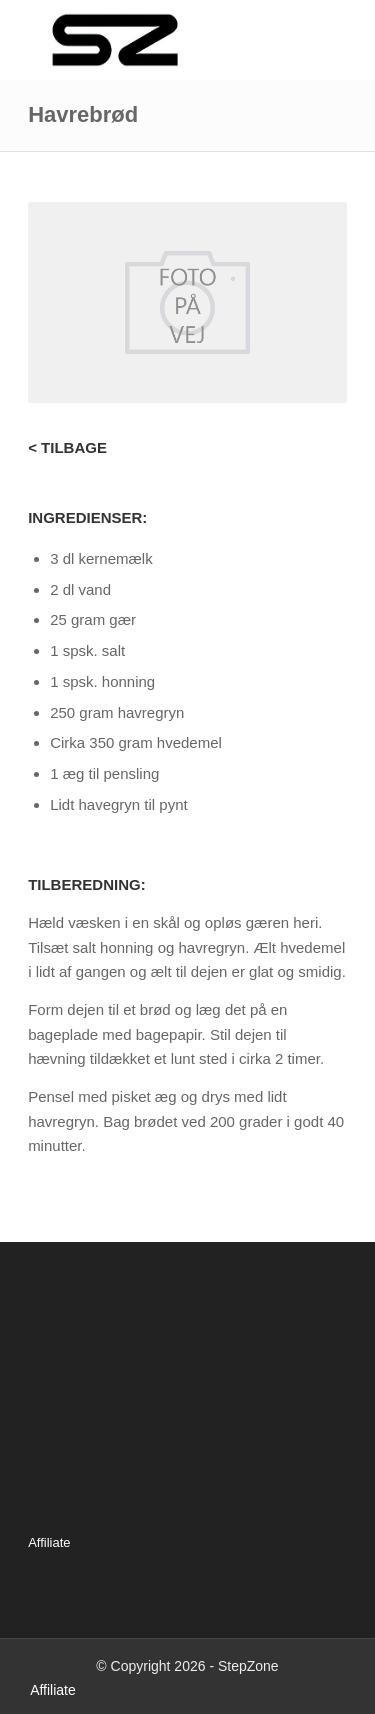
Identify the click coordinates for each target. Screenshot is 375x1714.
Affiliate (49, 1542)
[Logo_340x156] (155, 40)
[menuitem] (48, 1690)
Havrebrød (83, 114)
